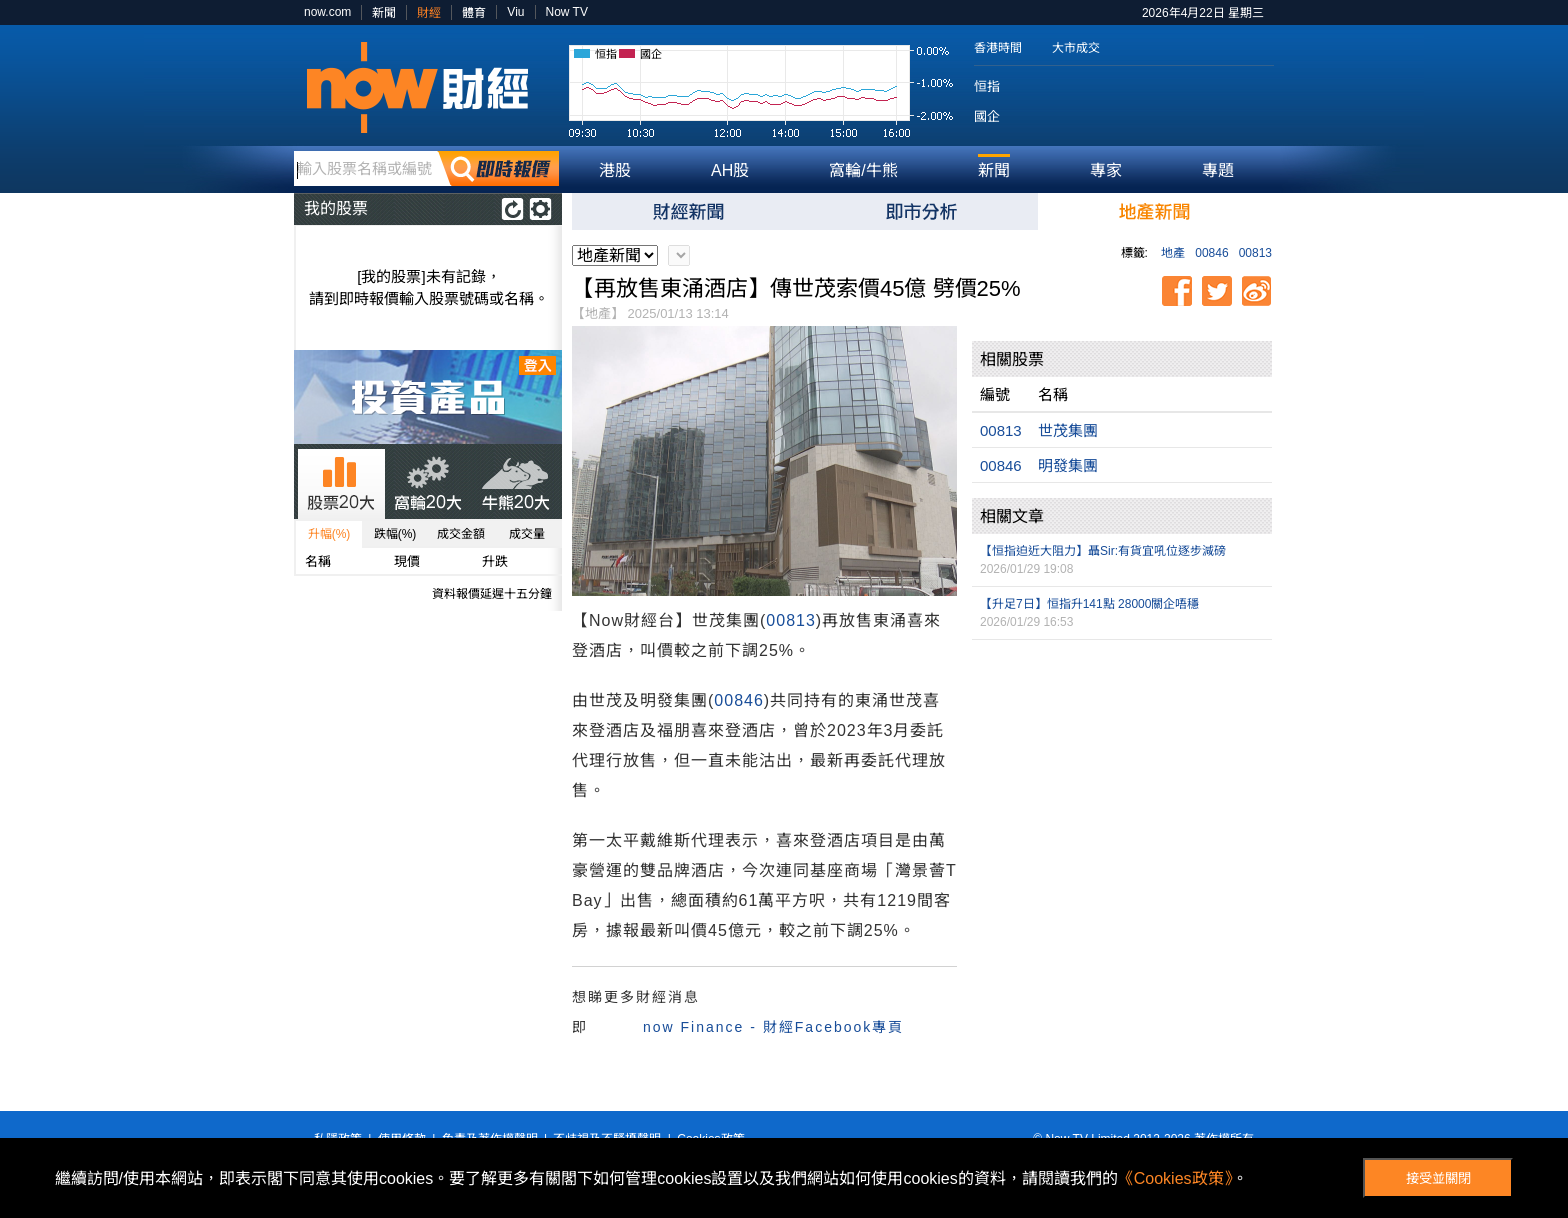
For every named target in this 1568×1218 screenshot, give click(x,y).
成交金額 (461, 534)
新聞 (384, 13)
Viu (515, 12)
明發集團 (1068, 465)
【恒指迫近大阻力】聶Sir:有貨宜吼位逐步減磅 (1103, 551)
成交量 (527, 534)
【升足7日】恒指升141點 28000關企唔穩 (1089, 604)
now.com (327, 12)
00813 (1255, 253)
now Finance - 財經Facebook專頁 (773, 1027)
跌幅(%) (395, 534)
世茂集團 (1068, 430)
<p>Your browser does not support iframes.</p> (1122, 745)
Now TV (567, 12)
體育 (474, 13)
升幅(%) (329, 534)
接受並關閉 (1438, 1178)
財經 (429, 13)
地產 (1173, 253)
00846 (1211, 253)
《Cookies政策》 (1175, 1178)
